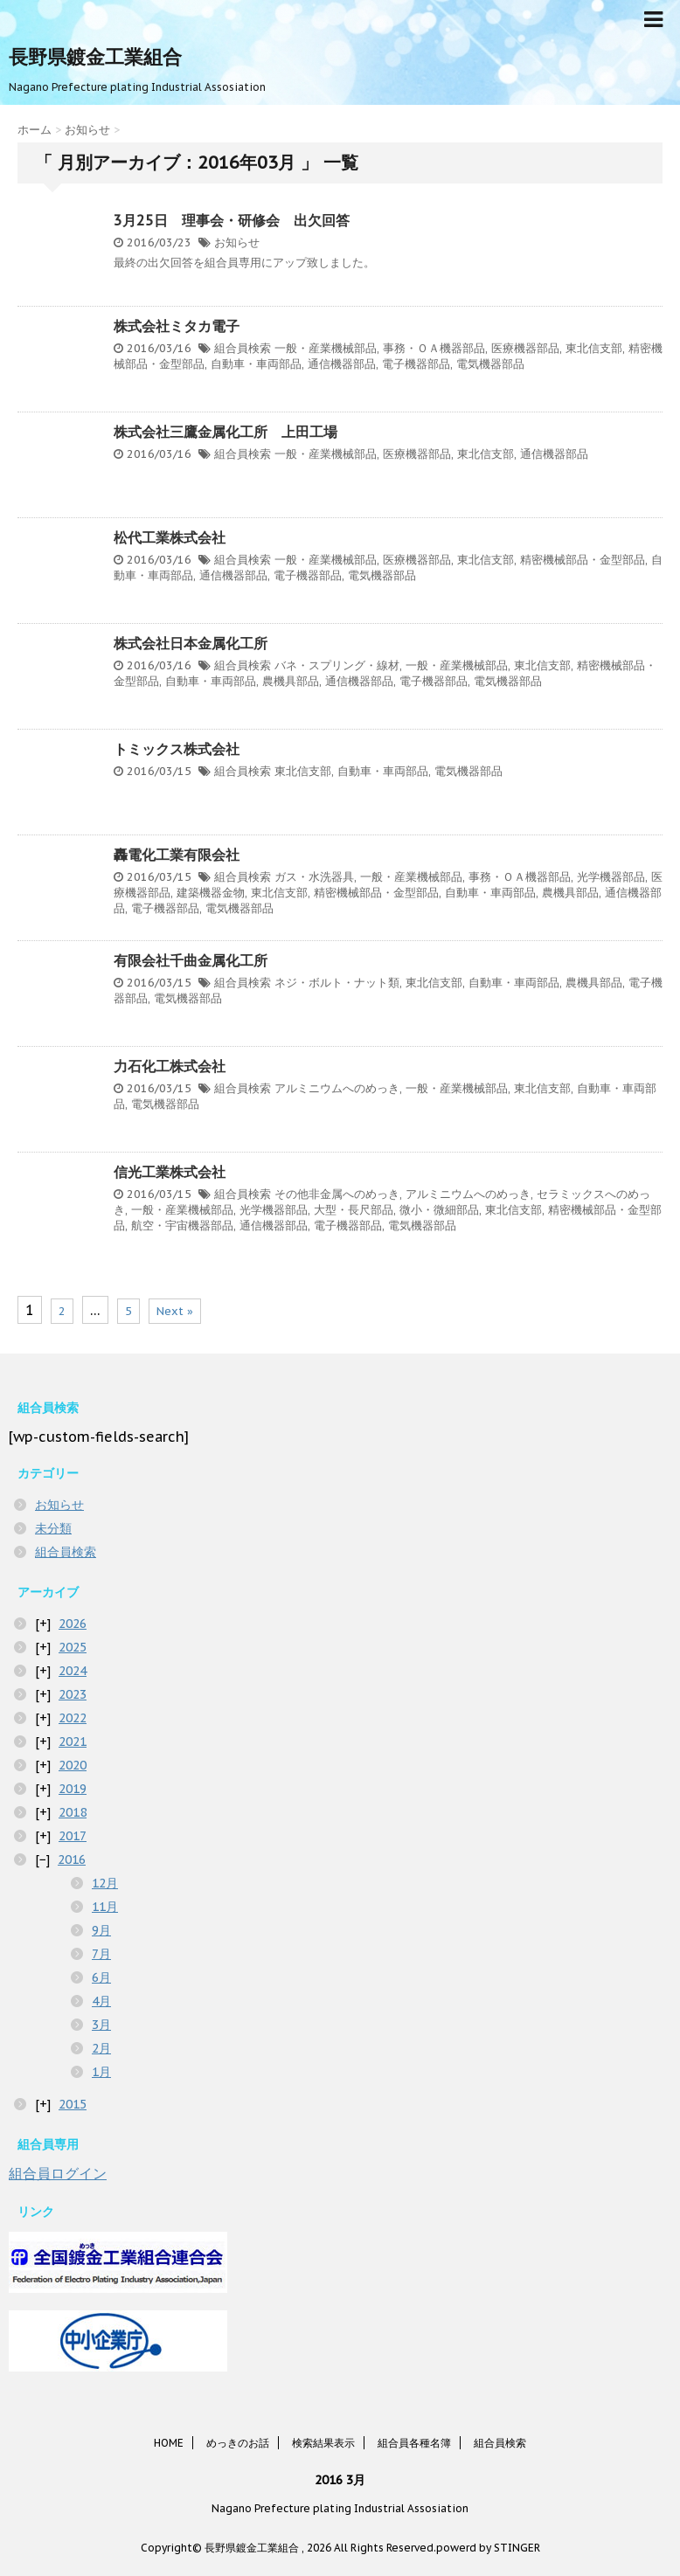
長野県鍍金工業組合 (95, 57)
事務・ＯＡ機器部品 (434, 348)
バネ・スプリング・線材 (336, 665)
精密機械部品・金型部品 (582, 559)
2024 (73, 1671)
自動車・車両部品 (256, 364)
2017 (73, 1836)
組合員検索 (242, 348)
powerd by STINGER (488, 2547)
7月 (101, 1954)
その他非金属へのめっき (336, 1194)
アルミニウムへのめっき (336, 1088)
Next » (174, 1311)
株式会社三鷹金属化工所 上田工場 (225, 431)
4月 (101, 2001)
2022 (73, 1718)
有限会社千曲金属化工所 (190, 960)
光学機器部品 (611, 876)
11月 (105, 1907)
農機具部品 (290, 681)
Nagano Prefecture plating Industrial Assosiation (340, 2508)
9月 (101, 1930)
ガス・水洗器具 (314, 876)
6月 (101, 1977)
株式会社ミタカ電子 (176, 326)
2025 (73, 1647)
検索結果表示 (323, 2442)
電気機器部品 (490, 364)
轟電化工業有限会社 (176, 854)
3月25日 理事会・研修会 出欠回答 (232, 220)
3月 (101, 2024)
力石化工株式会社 (170, 1066)
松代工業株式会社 (170, 537)
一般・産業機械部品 (325, 348)
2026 (73, 1623)
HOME (169, 2442)
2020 (73, 1765)
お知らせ (237, 242)
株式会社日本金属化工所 (190, 643)
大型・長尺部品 (353, 1209)
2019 (73, 1789)
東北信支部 (594, 348)
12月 (105, 1883)
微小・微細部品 (439, 1209)
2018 (73, 1812)
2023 (73, 1694)
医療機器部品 (525, 348)
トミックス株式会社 (176, 749)
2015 (73, 2104)
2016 (72, 1859)
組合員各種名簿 (414, 2442)
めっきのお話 (237, 2442)
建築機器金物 (211, 892)
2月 (101, 2048)
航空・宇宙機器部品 (182, 1225)
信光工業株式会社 (170, 1172)
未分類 (53, 1528)
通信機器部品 (342, 364)
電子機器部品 (416, 364)
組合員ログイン (58, 2173)
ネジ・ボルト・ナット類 (336, 982)
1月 (101, 2072)
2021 (73, 1741)
